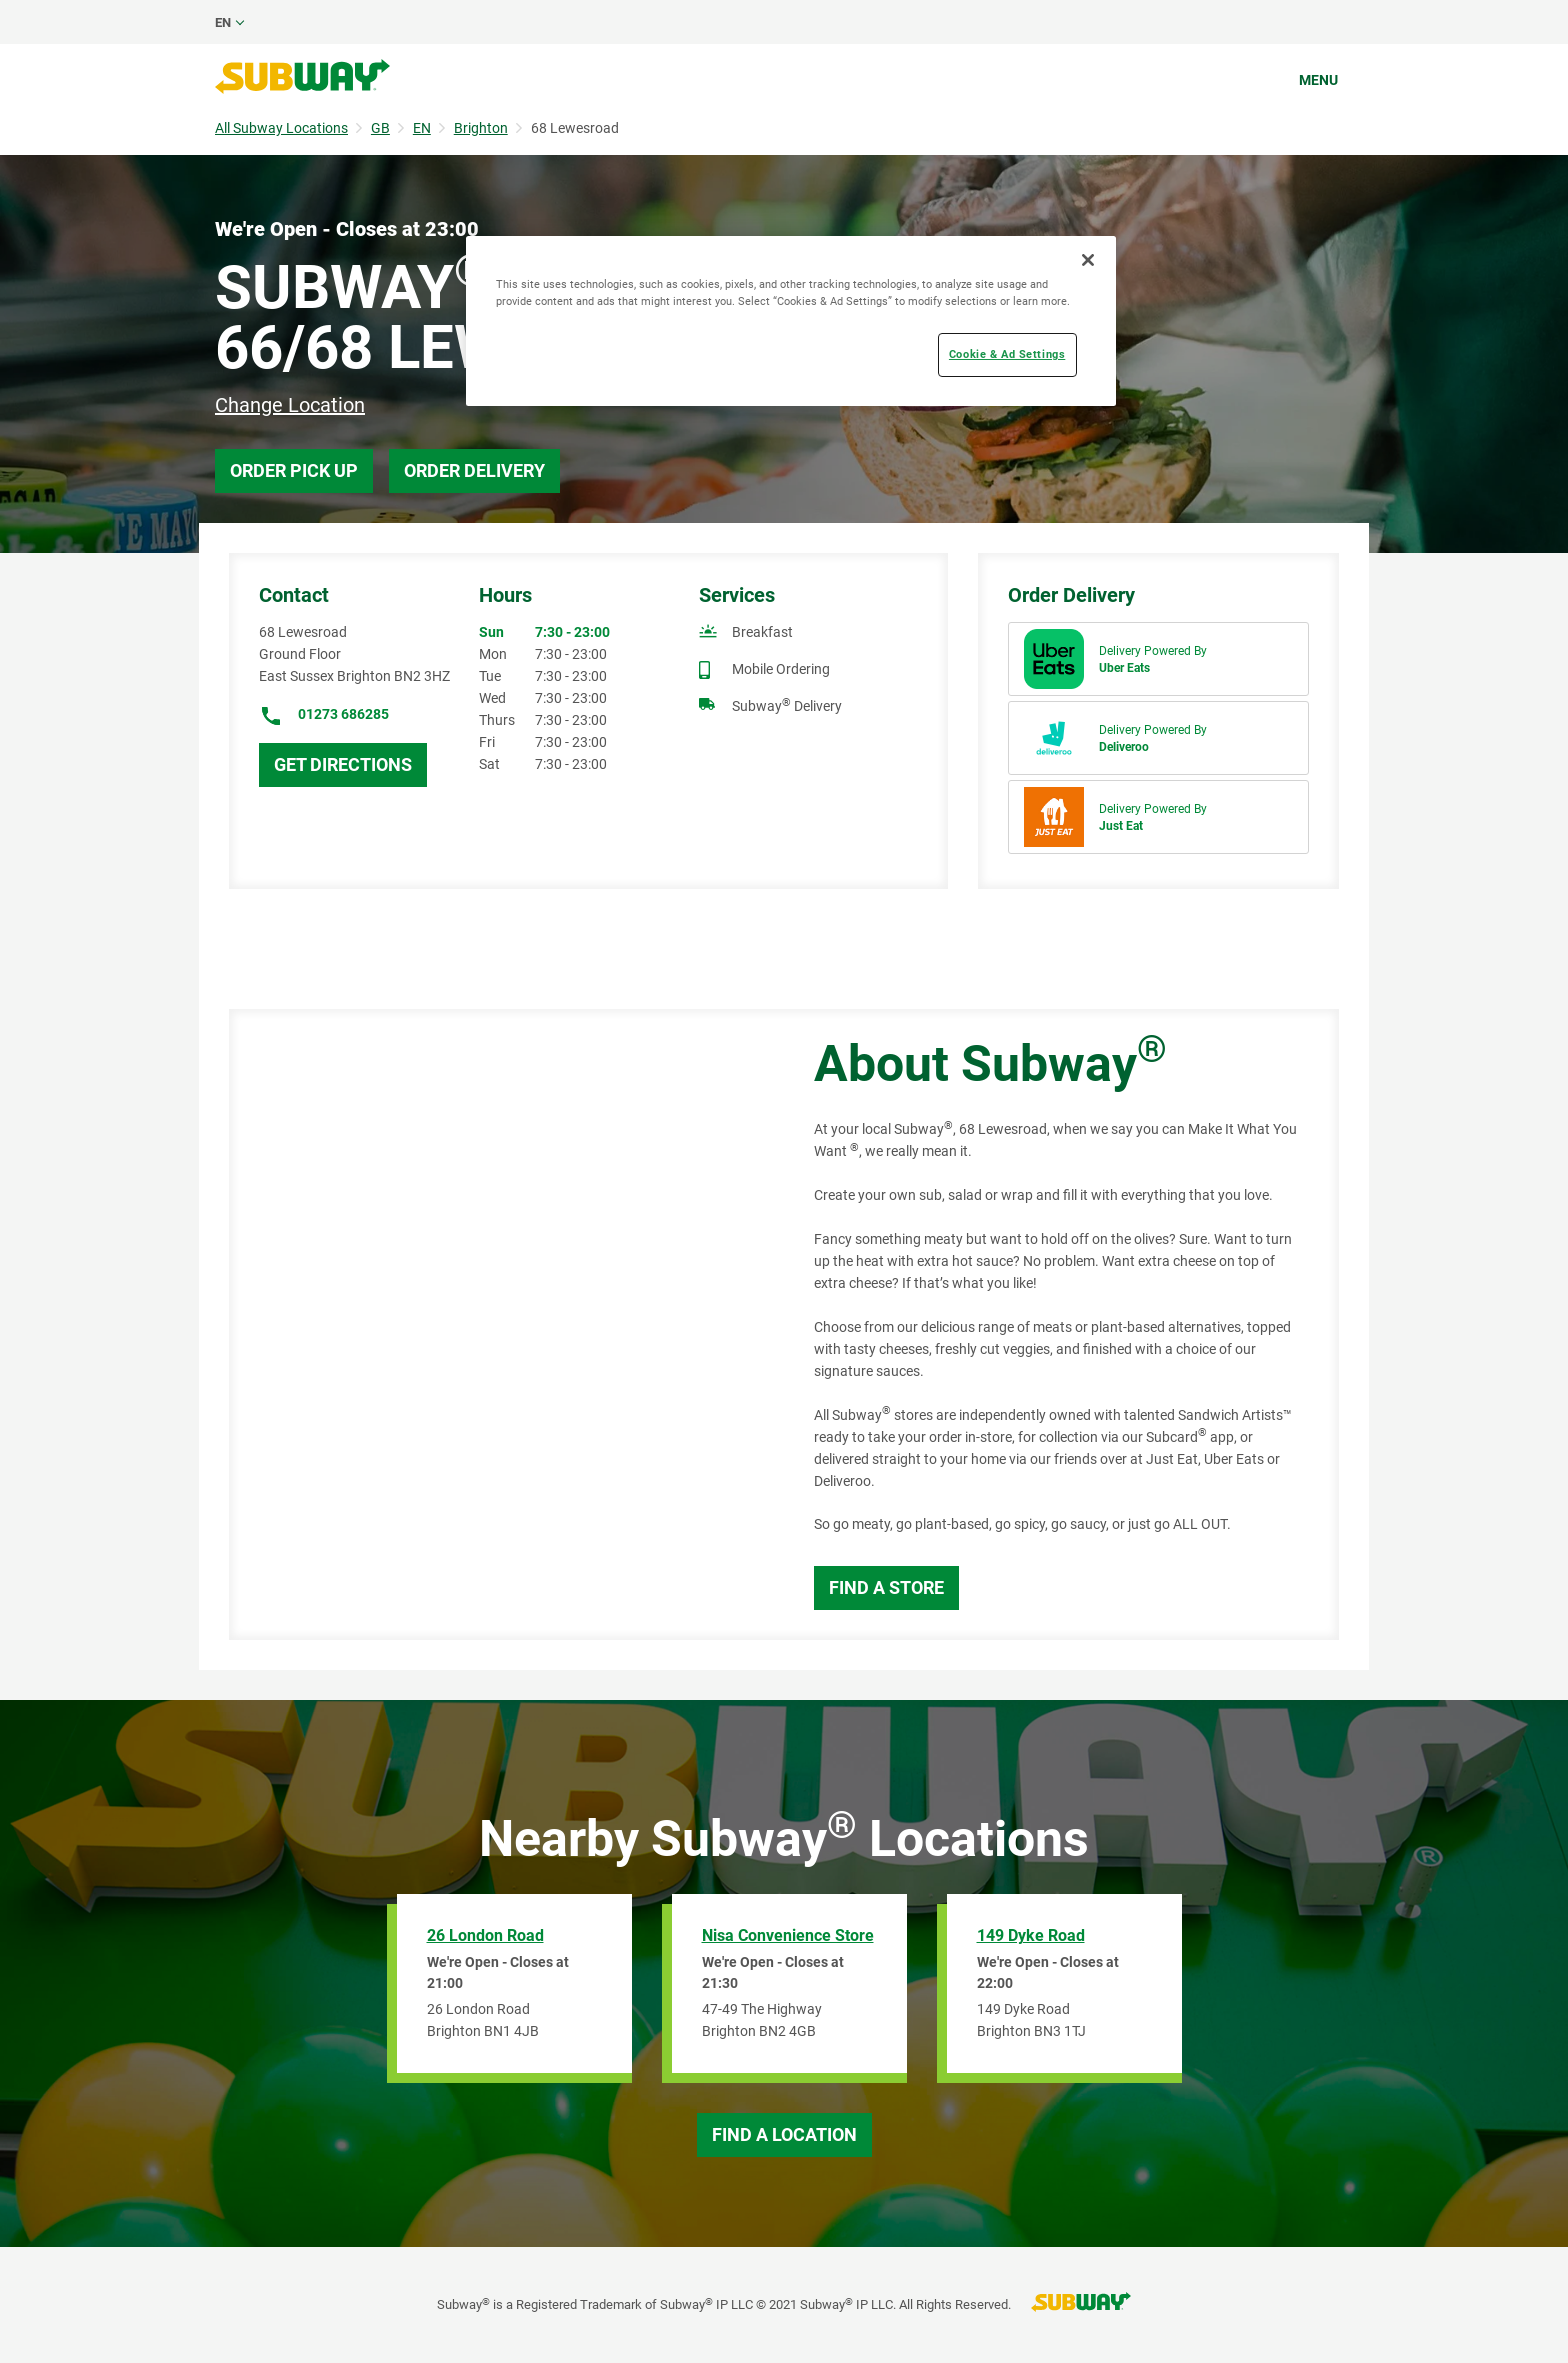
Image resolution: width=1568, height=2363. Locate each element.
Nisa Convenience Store (788, 1935)
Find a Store (886, 1587)
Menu (1318, 80)
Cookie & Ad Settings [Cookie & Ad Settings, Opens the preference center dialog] (1007, 354)
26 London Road (485, 1935)
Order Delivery (474, 470)
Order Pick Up (294, 470)
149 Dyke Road (1031, 1935)
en (223, 22)
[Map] (499, 1324)
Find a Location (784, 2134)
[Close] (1088, 260)
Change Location (290, 405)
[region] (791, 321)
